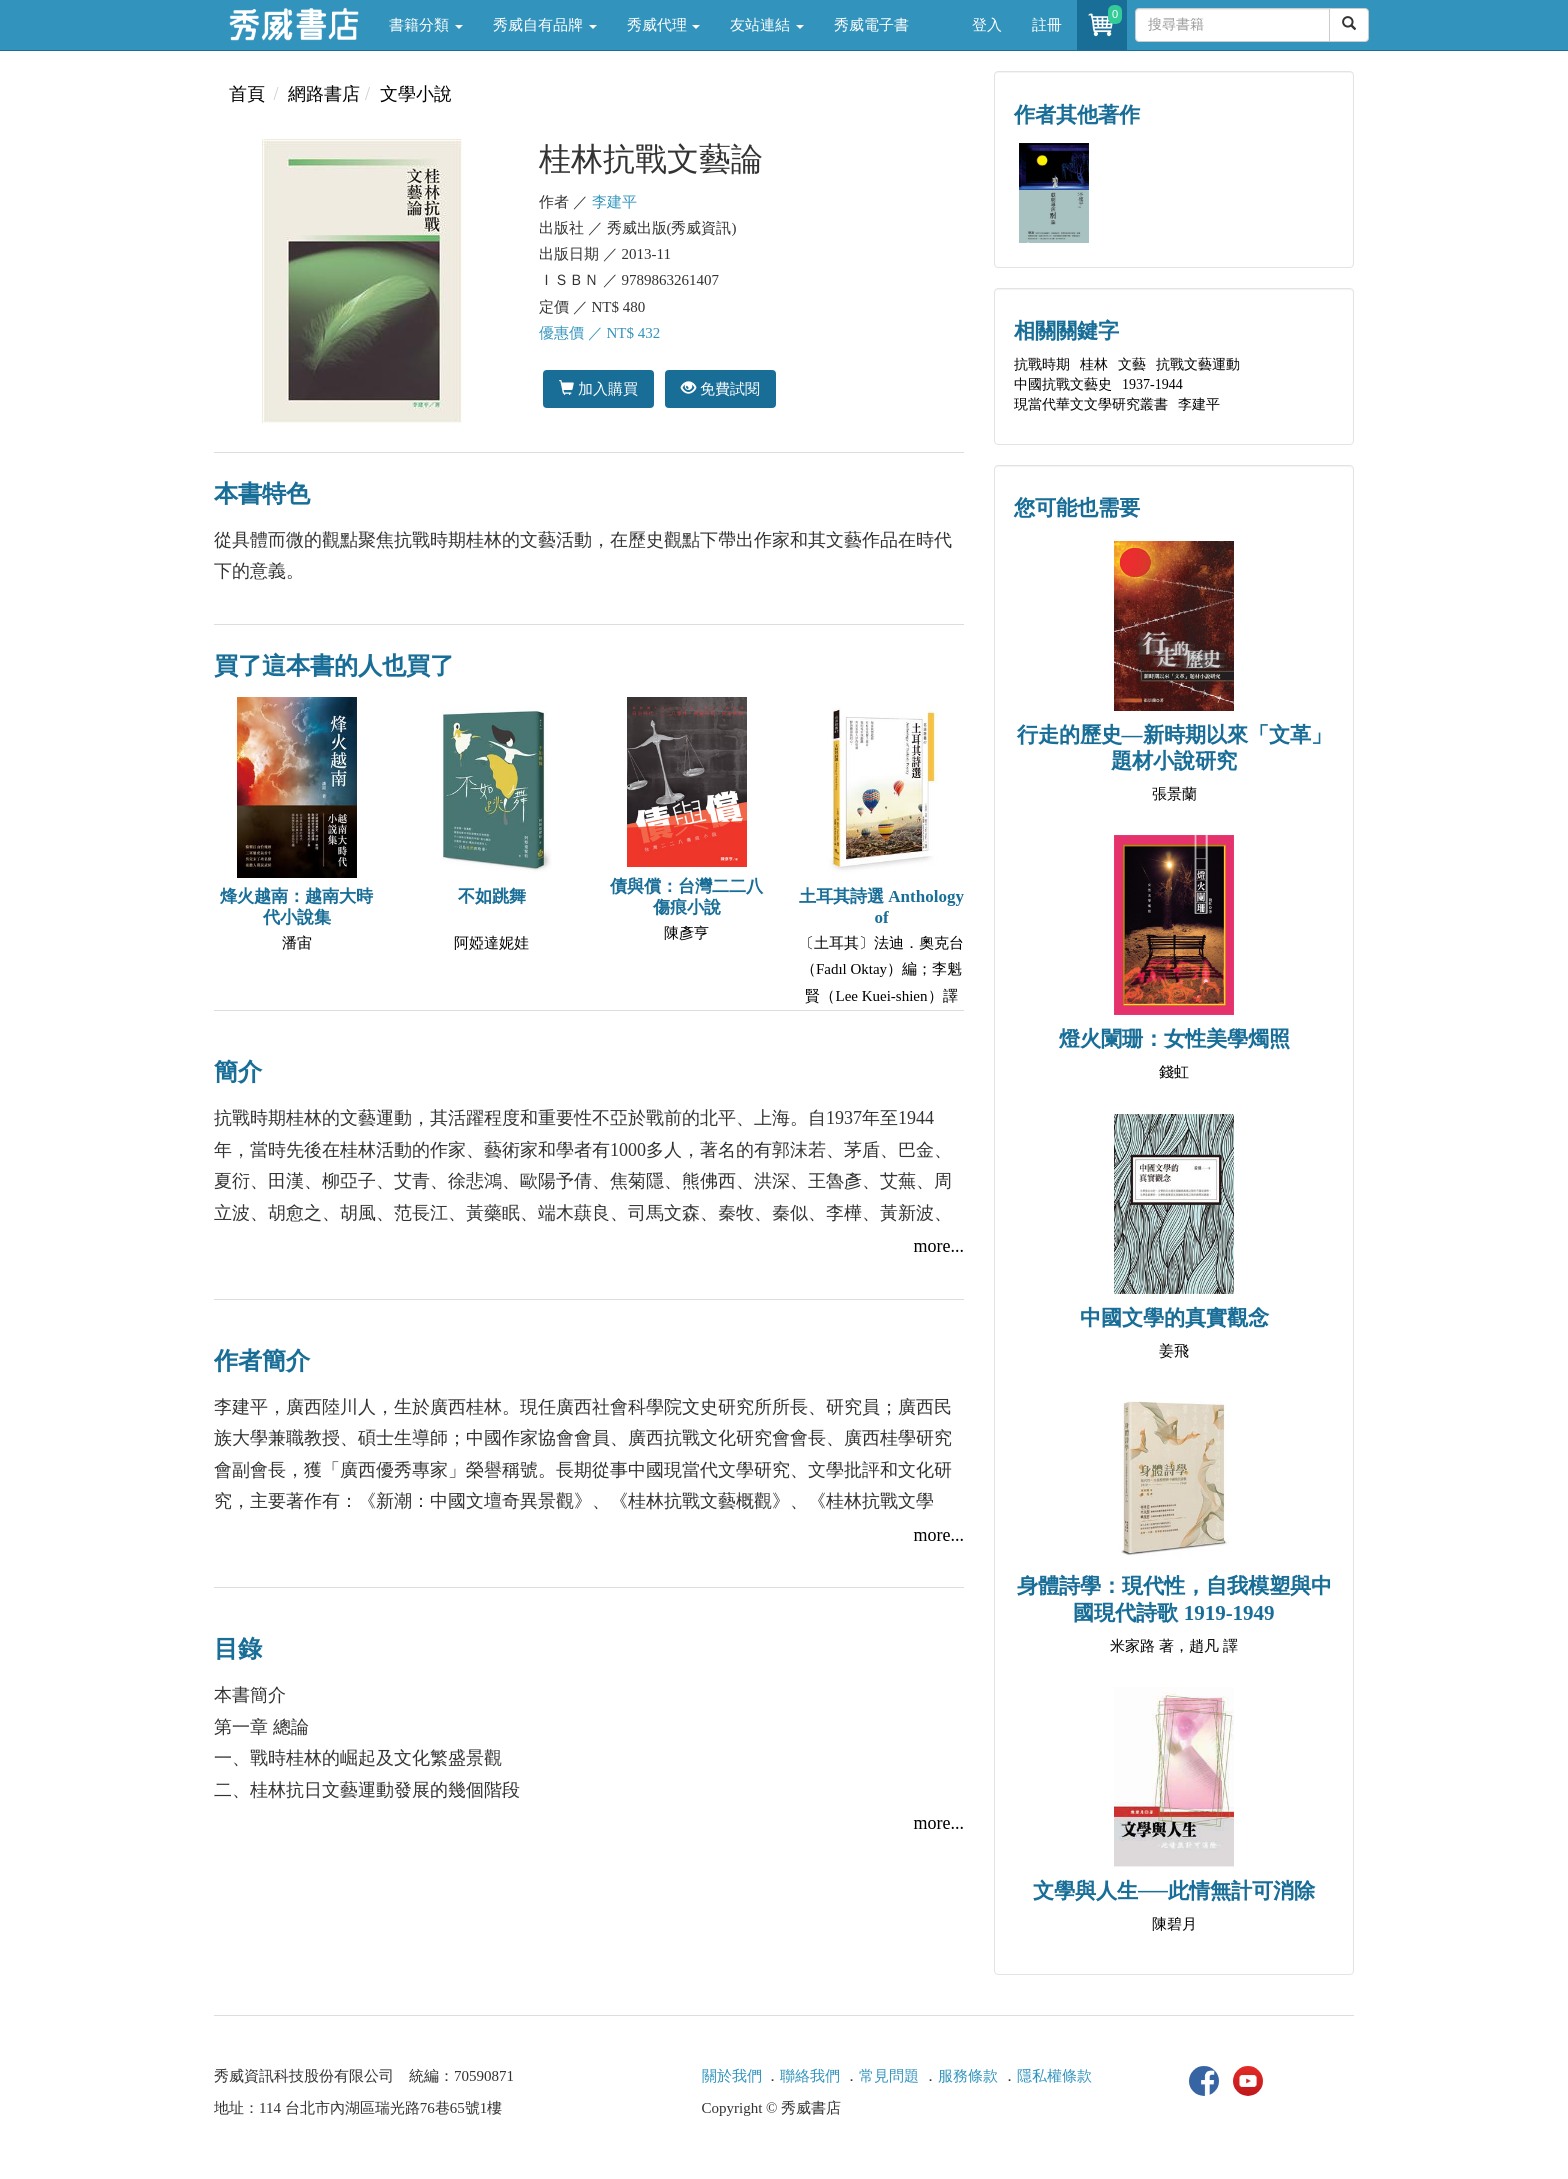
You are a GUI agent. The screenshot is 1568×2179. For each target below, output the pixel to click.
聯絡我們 (810, 2076)
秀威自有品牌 (545, 25)
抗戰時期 (1042, 364)
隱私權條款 (1054, 2076)
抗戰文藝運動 (1198, 364)
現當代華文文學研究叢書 (1091, 404)
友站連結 (767, 25)
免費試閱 (720, 388)
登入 (987, 25)
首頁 (247, 94)
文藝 (1132, 364)
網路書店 (324, 94)
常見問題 (889, 2076)
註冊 (1047, 25)
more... (939, 1246)
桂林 (1094, 364)
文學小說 (416, 94)
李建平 (614, 202)
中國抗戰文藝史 (1063, 384)
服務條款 (968, 2076)
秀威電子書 (871, 25)
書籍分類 (426, 25)
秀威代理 (664, 25)
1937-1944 (1152, 384)
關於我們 (732, 2076)
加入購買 (598, 388)
